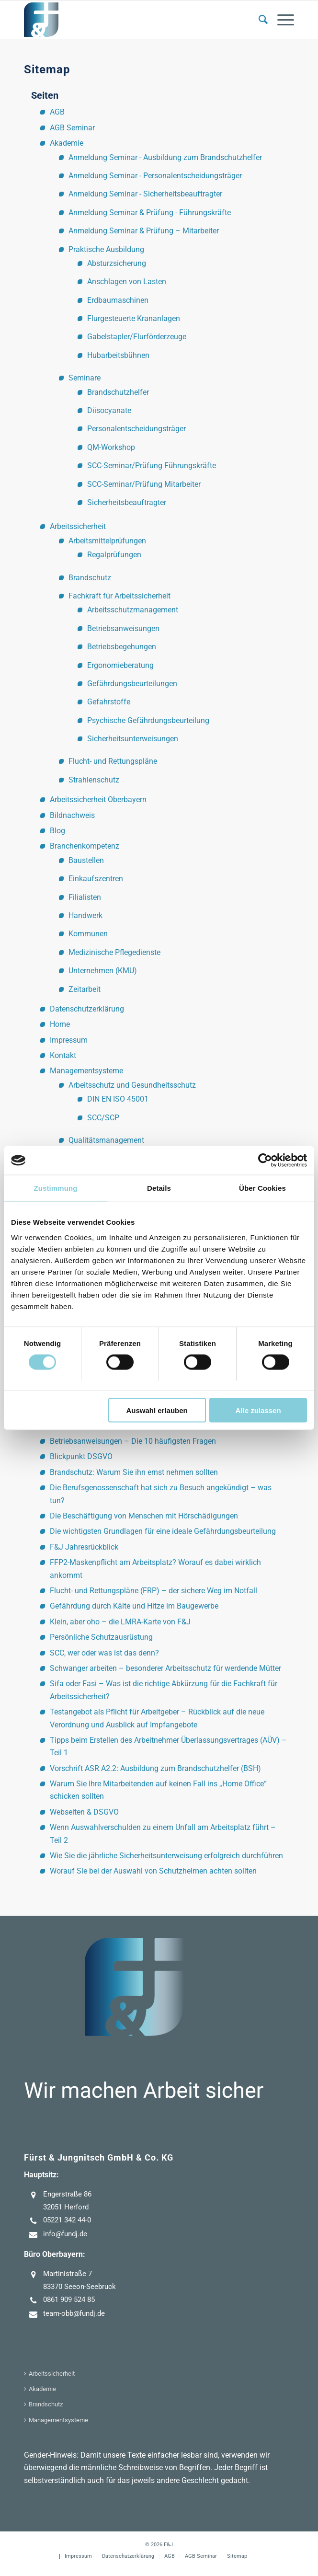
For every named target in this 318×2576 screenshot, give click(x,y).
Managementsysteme (86, 1070)
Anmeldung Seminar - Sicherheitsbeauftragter (145, 193)
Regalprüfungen (114, 554)
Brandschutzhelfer (118, 392)
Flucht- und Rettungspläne (112, 761)
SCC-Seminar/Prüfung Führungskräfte (151, 465)
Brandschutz (89, 577)
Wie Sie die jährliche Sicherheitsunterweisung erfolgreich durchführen (166, 1855)
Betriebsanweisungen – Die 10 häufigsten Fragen (133, 1441)
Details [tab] (159, 1188)
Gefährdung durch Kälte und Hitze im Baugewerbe (134, 1605)
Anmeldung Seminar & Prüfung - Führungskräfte (149, 212)
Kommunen (88, 933)
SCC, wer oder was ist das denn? (104, 1652)
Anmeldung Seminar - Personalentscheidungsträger (155, 175)
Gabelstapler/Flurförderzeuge (136, 336)
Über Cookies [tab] (262, 1188)
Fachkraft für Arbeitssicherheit (119, 595)
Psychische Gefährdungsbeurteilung (148, 720)
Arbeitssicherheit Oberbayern (98, 799)
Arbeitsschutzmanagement (132, 609)
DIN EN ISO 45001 (117, 1099)
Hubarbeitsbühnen (118, 355)
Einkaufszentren (95, 878)
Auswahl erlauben (156, 1410)
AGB (57, 111)
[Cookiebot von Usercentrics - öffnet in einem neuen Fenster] (265, 1160)
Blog (57, 830)
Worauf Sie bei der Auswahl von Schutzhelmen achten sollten (153, 1870)
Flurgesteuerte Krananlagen (133, 318)
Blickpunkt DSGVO (81, 1456)
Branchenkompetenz (84, 846)
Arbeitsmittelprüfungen (107, 540)
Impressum (69, 1040)
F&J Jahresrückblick (84, 1547)
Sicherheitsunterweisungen (132, 738)
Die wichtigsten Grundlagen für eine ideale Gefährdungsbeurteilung (163, 1531)
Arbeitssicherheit (78, 526)
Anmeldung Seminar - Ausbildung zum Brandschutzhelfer (165, 157)
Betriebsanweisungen (123, 628)
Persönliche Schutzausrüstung (101, 1637)
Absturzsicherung (116, 263)
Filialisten (84, 897)
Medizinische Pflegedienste (114, 952)
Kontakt (63, 1055)
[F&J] (132, 19)
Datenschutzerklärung (87, 1008)
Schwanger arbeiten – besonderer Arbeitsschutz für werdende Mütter (165, 1668)
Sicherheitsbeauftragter (126, 502)
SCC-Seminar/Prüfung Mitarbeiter (144, 484)
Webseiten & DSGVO (84, 1812)
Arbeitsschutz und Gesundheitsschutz (132, 1085)
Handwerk (85, 915)
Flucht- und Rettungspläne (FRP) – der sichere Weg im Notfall (153, 1590)
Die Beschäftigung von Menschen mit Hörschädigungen (144, 1515)
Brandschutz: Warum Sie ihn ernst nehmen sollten (134, 1472)
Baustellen (86, 860)
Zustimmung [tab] (56, 1188)
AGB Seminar (72, 127)
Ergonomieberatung (120, 665)
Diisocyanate (109, 410)
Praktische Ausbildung (106, 249)
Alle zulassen (258, 1410)
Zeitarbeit (84, 989)
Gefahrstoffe (108, 701)
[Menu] (281, 19)
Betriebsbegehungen (121, 646)
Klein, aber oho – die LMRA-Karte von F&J (120, 1621)
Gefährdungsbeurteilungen (132, 683)
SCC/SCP (103, 1117)
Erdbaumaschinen (117, 300)
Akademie (66, 143)
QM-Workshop (111, 447)
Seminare (84, 377)
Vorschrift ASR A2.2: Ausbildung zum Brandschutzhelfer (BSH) (155, 1768)
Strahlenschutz (93, 779)
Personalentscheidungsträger (136, 428)
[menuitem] (258, 19)
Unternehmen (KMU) (102, 970)
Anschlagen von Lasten (126, 281)
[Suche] (258, 19)
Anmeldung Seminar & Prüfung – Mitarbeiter (143, 230)
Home (60, 1024)
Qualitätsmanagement (106, 1140)
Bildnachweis (72, 815)
